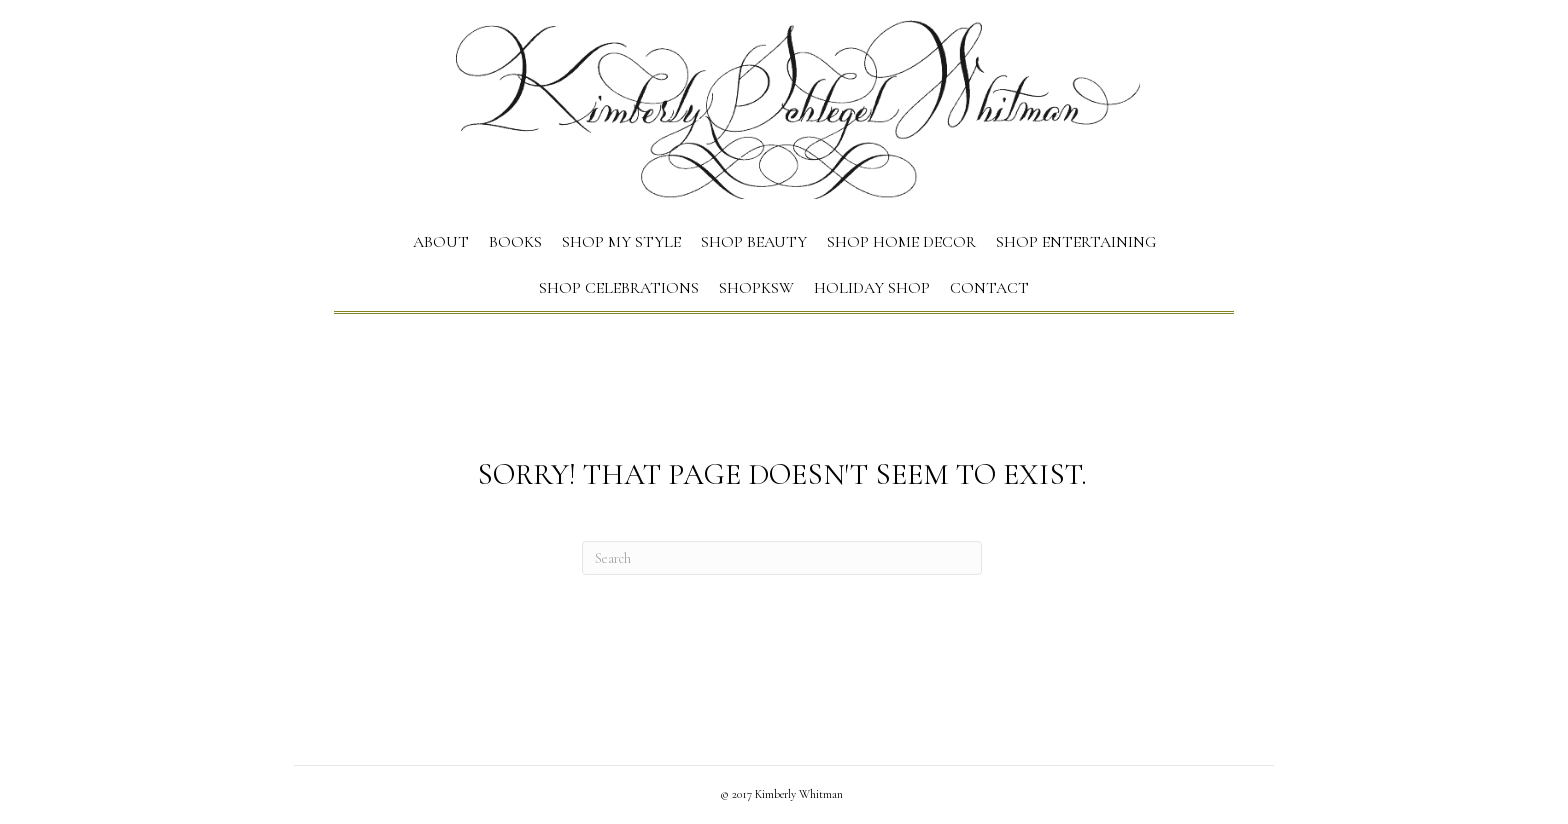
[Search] (782, 558)
